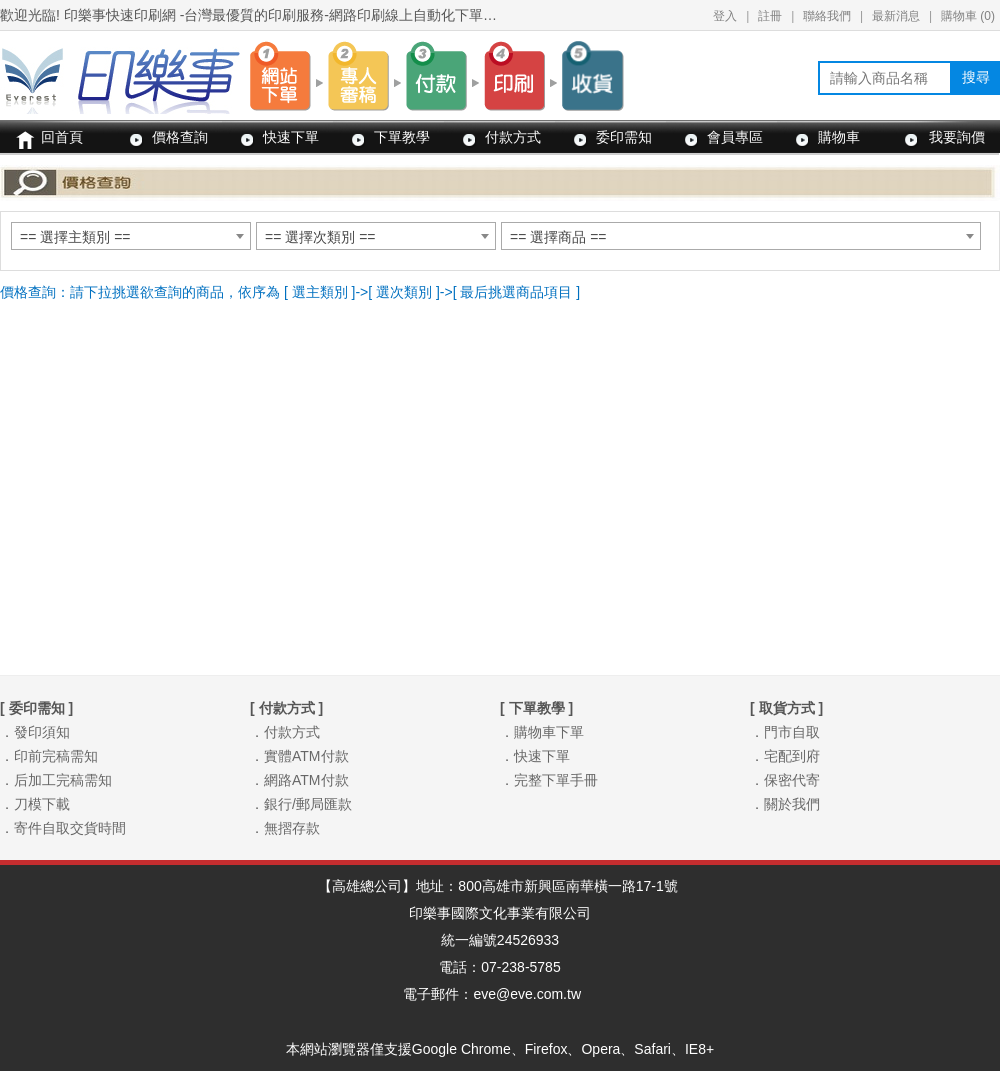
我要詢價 (957, 137)
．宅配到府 (785, 756)
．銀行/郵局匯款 (301, 804)
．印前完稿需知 (49, 756)
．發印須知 (35, 732)
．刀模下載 (35, 804)
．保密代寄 (785, 780)
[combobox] (131, 236)
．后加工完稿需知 (56, 780)
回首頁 (62, 137)
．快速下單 (535, 756)
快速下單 (291, 137)
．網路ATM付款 (299, 780)
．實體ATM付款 (299, 756)
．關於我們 (785, 804)
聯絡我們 (827, 16)
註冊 (770, 16)
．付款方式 (285, 732)
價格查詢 (180, 137)
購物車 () (968, 16)
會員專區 (735, 137)
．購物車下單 (542, 732)
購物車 (839, 137)
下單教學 (402, 137)
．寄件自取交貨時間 (63, 828)
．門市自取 (785, 732)
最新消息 (896, 16)
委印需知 (624, 137)
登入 (725, 16)
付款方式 (513, 137)
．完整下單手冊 (549, 780)
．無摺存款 (285, 828)
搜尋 (976, 77)
